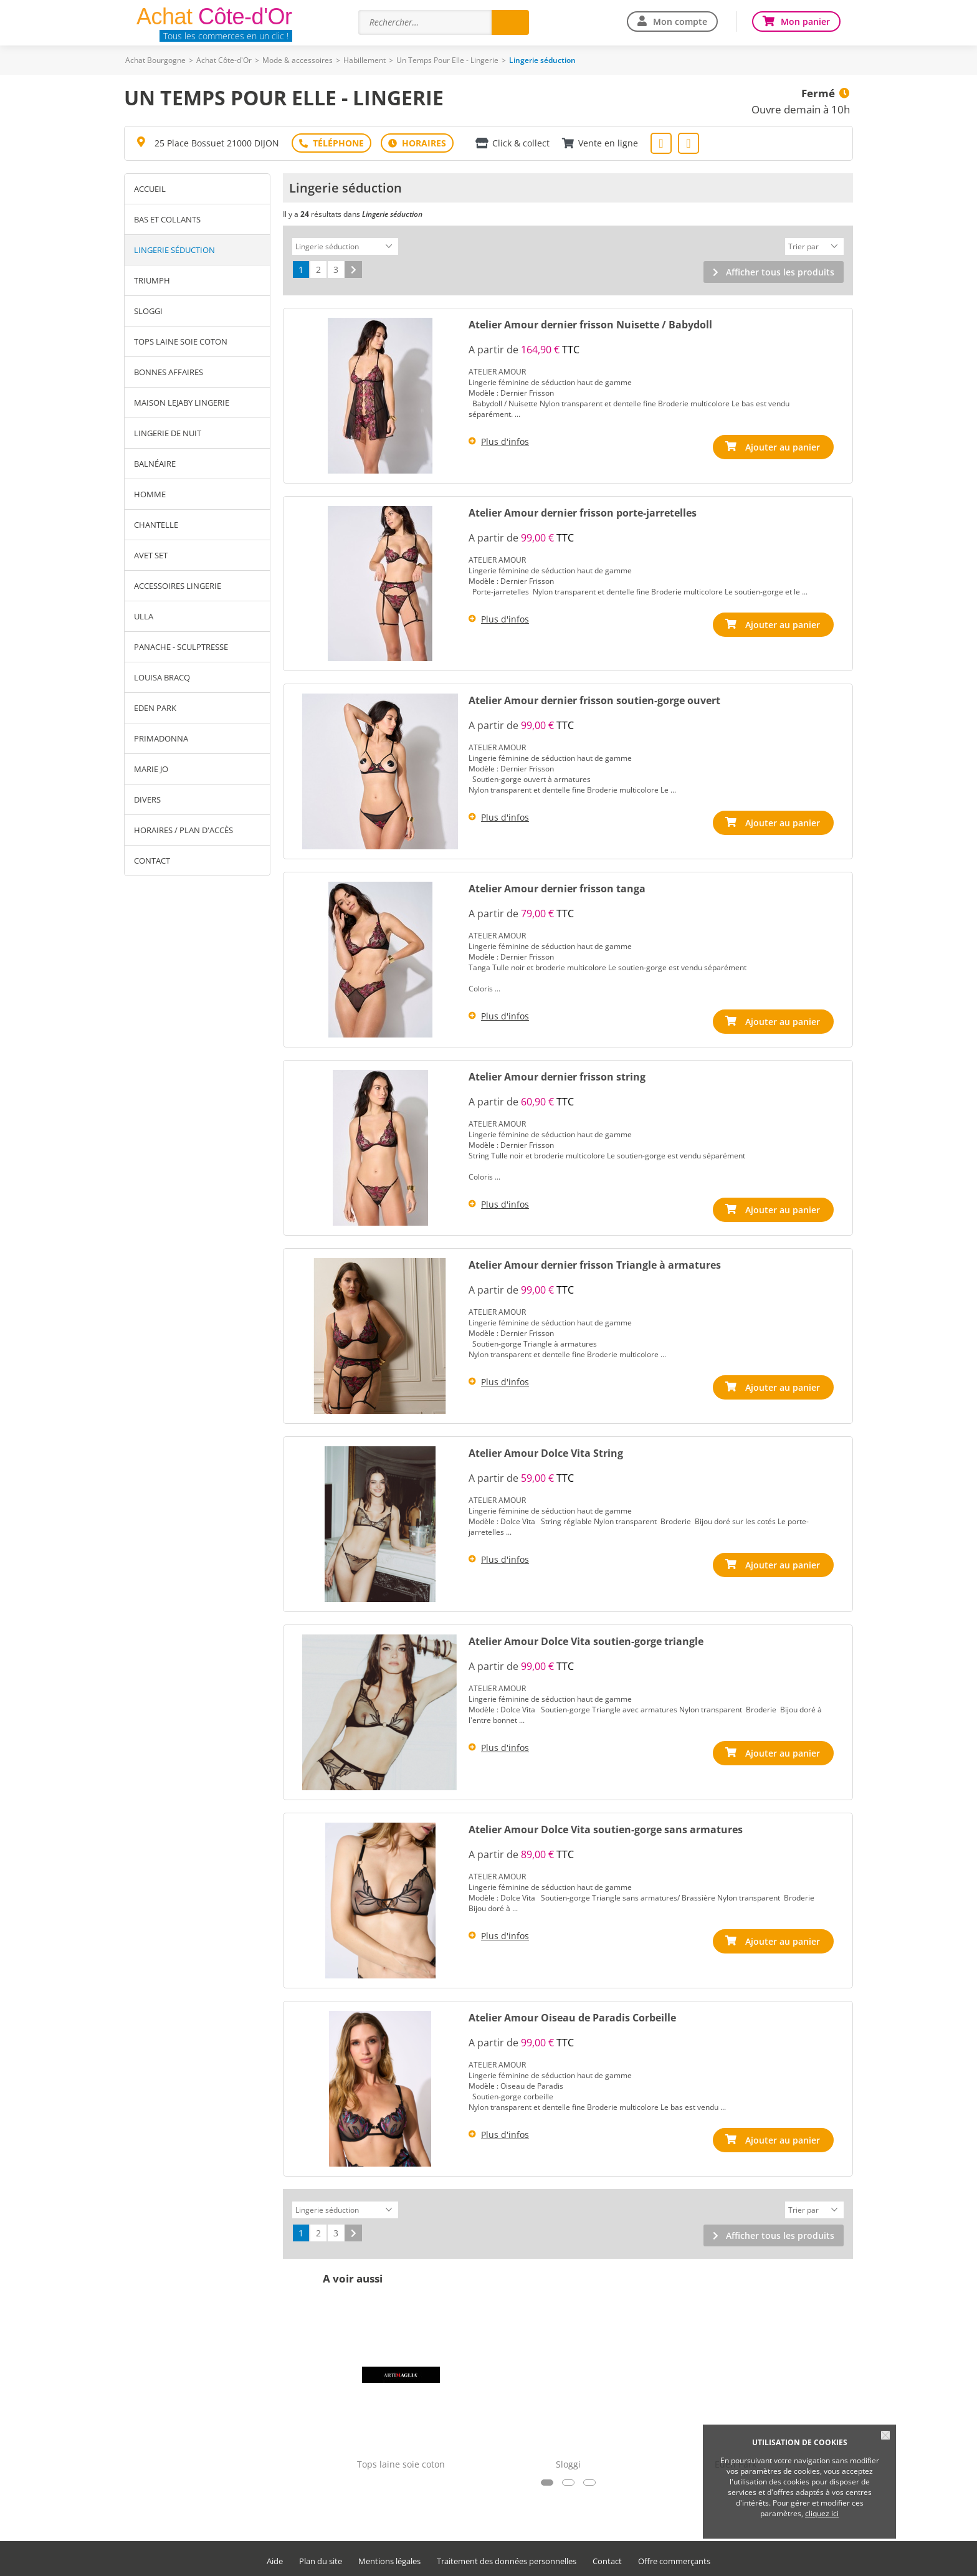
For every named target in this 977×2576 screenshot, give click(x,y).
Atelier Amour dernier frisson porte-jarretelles (583, 511)
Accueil (150, 188)
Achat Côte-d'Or (224, 60)
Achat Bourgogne (155, 60)
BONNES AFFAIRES (168, 372)
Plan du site (320, 2557)
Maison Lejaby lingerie (181, 402)
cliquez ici (822, 2513)
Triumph (152, 280)
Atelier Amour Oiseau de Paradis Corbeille (572, 2016)
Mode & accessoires (297, 60)
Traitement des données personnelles (506, 2557)
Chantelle (156, 524)
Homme (150, 494)
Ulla (143, 616)
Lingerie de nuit (167, 433)
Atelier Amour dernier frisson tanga (557, 887)
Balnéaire (155, 463)
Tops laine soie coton (180, 341)
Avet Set (151, 555)
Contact (152, 860)
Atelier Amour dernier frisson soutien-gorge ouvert (594, 698)
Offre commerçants (674, 2557)
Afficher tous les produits (780, 270)
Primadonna (161, 738)
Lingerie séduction (174, 249)
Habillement (364, 60)
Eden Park (155, 707)
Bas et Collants (167, 219)
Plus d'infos (505, 440)
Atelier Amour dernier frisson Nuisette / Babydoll (590, 323)
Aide (275, 2557)
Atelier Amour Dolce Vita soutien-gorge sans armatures (606, 1827)
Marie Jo (151, 769)
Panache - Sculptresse (181, 646)
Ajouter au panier (782, 445)
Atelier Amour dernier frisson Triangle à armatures (595, 1263)
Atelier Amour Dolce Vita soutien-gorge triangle (586, 1639)
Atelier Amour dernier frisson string (557, 1075)
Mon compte (680, 21)
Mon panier (805, 21)
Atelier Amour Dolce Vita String (546, 1451)
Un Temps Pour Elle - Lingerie (447, 60)
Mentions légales (389, 2557)
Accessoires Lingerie (177, 585)
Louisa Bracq (162, 677)
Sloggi (148, 311)
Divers (147, 799)
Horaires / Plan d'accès (183, 830)
